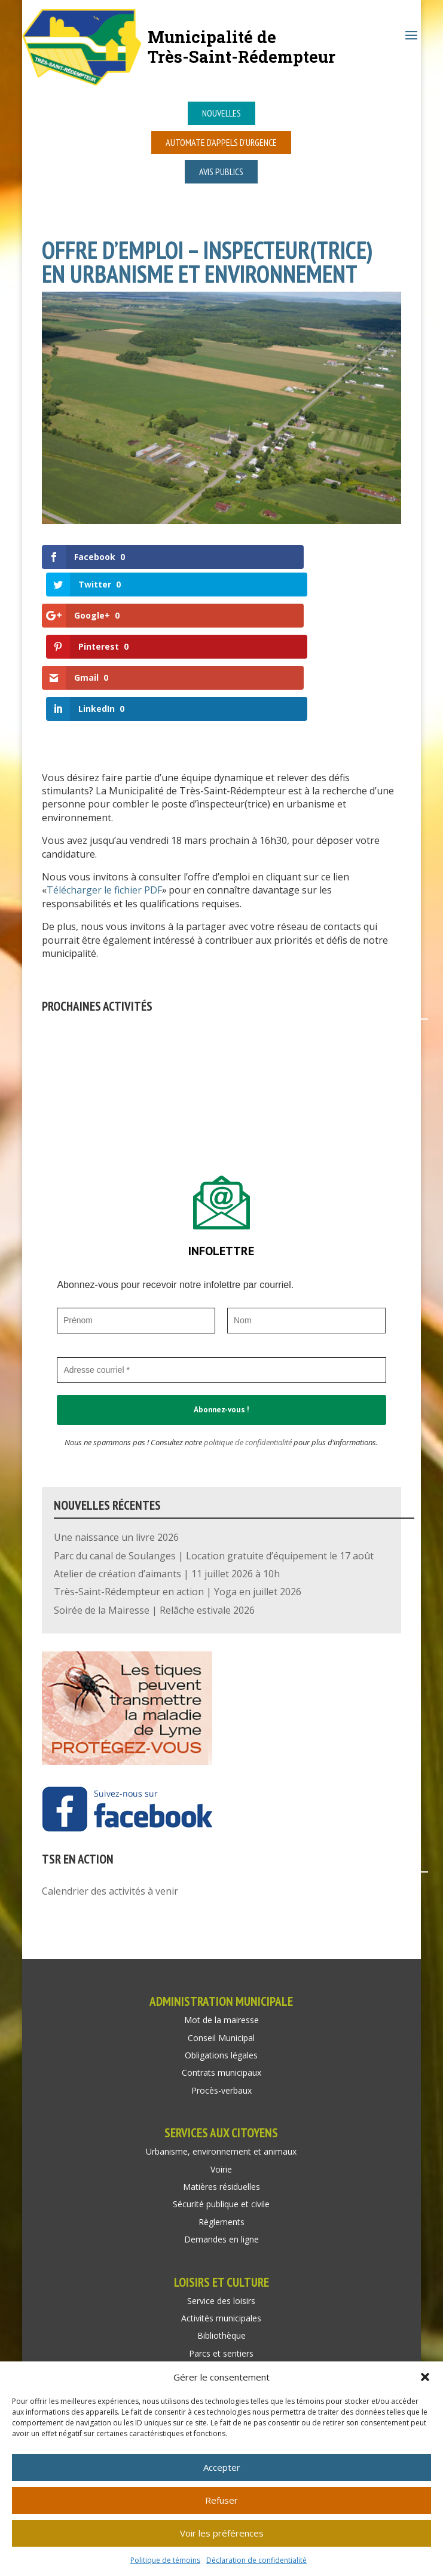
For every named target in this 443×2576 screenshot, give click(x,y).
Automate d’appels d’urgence (221, 142)
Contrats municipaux (221, 1983)
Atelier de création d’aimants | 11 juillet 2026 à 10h (167, 1484)
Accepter (221, 2467)
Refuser (221, 2500)
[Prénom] (136, 1231)
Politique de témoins (165, 2560)
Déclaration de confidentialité (256, 2560)
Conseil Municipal (221, 1948)
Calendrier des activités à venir (110, 1801)
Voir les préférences (222, 2533)
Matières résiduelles (221, 2097)
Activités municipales (221, 2228)
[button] (425, 2377)
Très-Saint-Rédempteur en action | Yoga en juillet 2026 (177, 1502)
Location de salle (221, 2281)
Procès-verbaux (221, 2000)
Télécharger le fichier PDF (104, 800)
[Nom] (306, 1231)
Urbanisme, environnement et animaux (221, 2062)
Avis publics (221, 172)
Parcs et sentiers (221, 2263)
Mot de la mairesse (221, 1930)
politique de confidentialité (248, 1352)
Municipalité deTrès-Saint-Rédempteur (241, 46)
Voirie (221, 2079)
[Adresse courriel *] (221, 1280)
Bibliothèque (221, 2246)
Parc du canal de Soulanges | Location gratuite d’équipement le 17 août (214, 1466)
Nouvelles (221, 113)
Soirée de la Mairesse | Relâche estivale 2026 (154, 1520)
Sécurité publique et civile (221, 2115)
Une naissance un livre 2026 (116, 1448)
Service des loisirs (221, 2211)
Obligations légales (221, 1965)
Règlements (221, 2132)
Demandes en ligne (221, 2150)
